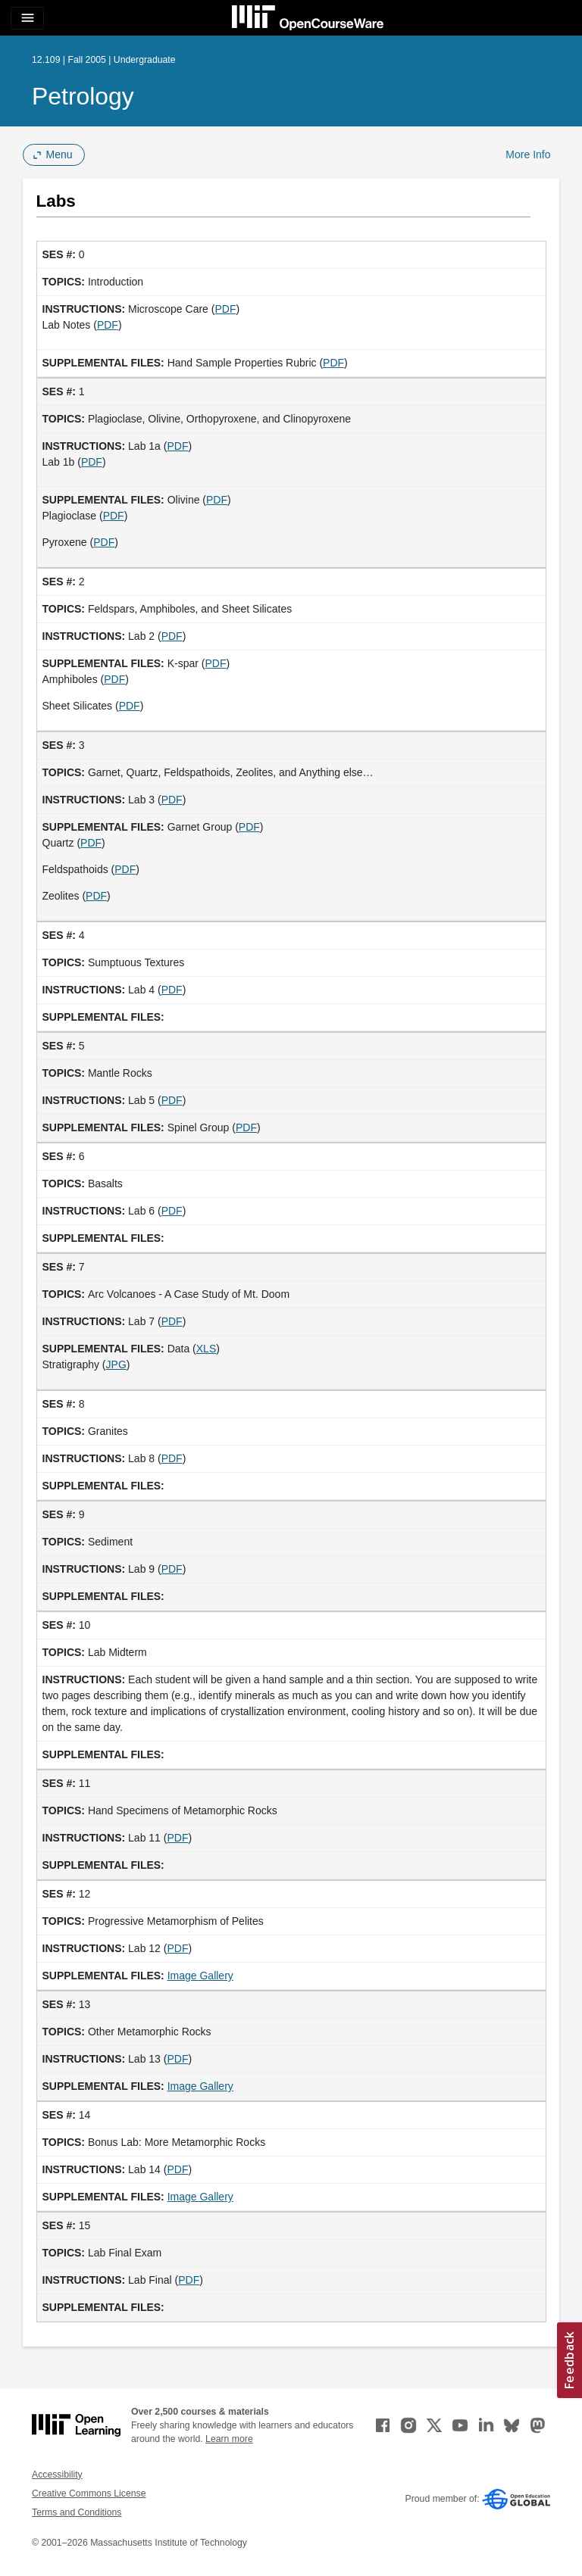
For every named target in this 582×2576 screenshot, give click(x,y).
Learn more (229, 2439)
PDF (225, 309)
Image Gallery (200, 1975)
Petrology (83, 96)
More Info (527, 154)
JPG (116, 1364)
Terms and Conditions (76, 2512)
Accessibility (57, 2474)
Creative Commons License (89, 2493)
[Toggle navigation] (27, 18)
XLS (206, 1349)
